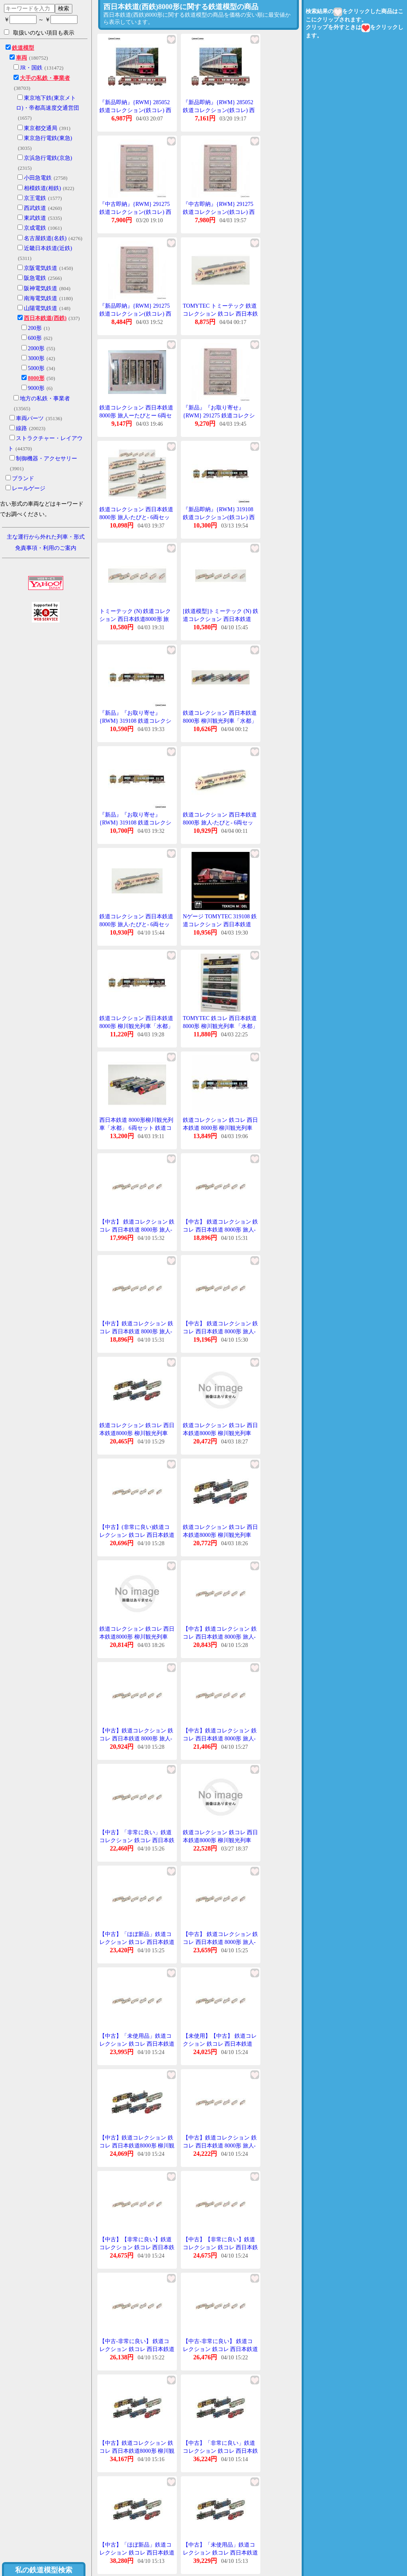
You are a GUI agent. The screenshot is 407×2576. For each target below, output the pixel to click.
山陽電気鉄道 (40, 308)
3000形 (36, 358)
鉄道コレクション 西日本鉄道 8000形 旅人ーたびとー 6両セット (136, 415)
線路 (21, 428)
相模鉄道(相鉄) (42, 188)
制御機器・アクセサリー (46, 459)
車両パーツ (30, 418)
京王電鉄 (35, 198)
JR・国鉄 (31, 68)
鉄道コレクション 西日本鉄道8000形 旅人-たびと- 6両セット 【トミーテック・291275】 (136, 517)
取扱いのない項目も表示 (39, 32)
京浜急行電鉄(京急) (48, 158)
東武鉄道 (35, 218)
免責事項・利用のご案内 (45, 548)
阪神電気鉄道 (40, 288)
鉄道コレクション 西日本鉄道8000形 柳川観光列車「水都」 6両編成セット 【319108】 (136, 1026)
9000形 (36, 388)
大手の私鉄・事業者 (45, 78)
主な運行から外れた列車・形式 (46, 537)
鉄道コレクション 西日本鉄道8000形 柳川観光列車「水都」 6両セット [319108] (220, 720)
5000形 (36, 368)
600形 (35, 338)
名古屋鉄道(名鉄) (45, 238)
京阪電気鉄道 (40, 268)
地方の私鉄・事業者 (45, 399)
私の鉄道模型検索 (43, 2570)
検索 (63, 8)
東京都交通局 (40, 128)
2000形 (36, 348)
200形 (35, 328)
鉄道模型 (23, 48)
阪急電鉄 (35, 278)
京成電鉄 (35, 228)
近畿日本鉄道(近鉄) (48, 248)
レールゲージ (28, 488)
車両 (21, 58)
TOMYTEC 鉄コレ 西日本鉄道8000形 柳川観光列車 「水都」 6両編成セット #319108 (220, 1026)
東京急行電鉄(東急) (48, 138)
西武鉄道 (35, 208)
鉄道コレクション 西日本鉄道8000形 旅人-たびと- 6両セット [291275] (220, 822)
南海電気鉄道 (40, 298)
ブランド (23, 478)
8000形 (36, 378)
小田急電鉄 (38, 178)
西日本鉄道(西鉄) (45, 318)
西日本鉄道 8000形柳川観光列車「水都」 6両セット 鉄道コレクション (136, 1128)
